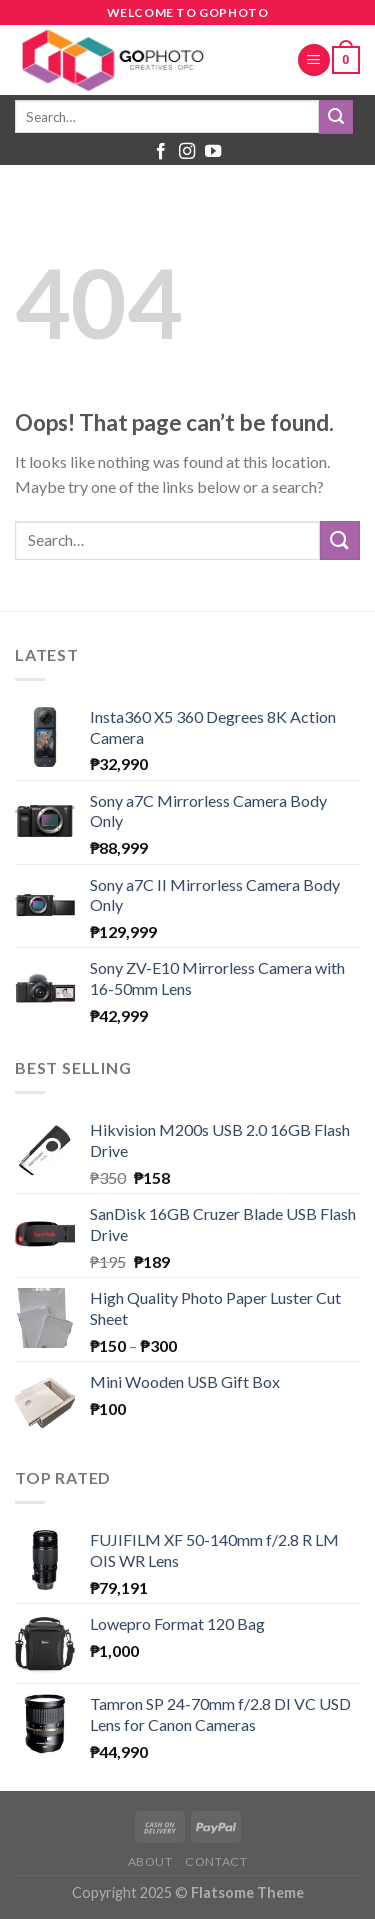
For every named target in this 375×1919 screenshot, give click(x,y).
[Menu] (314, 60)
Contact (216, 1861)
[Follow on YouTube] (213, 152)
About (150, 1861)
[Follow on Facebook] (161, 152)
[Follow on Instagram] (187, 152)
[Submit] (336, 117)
